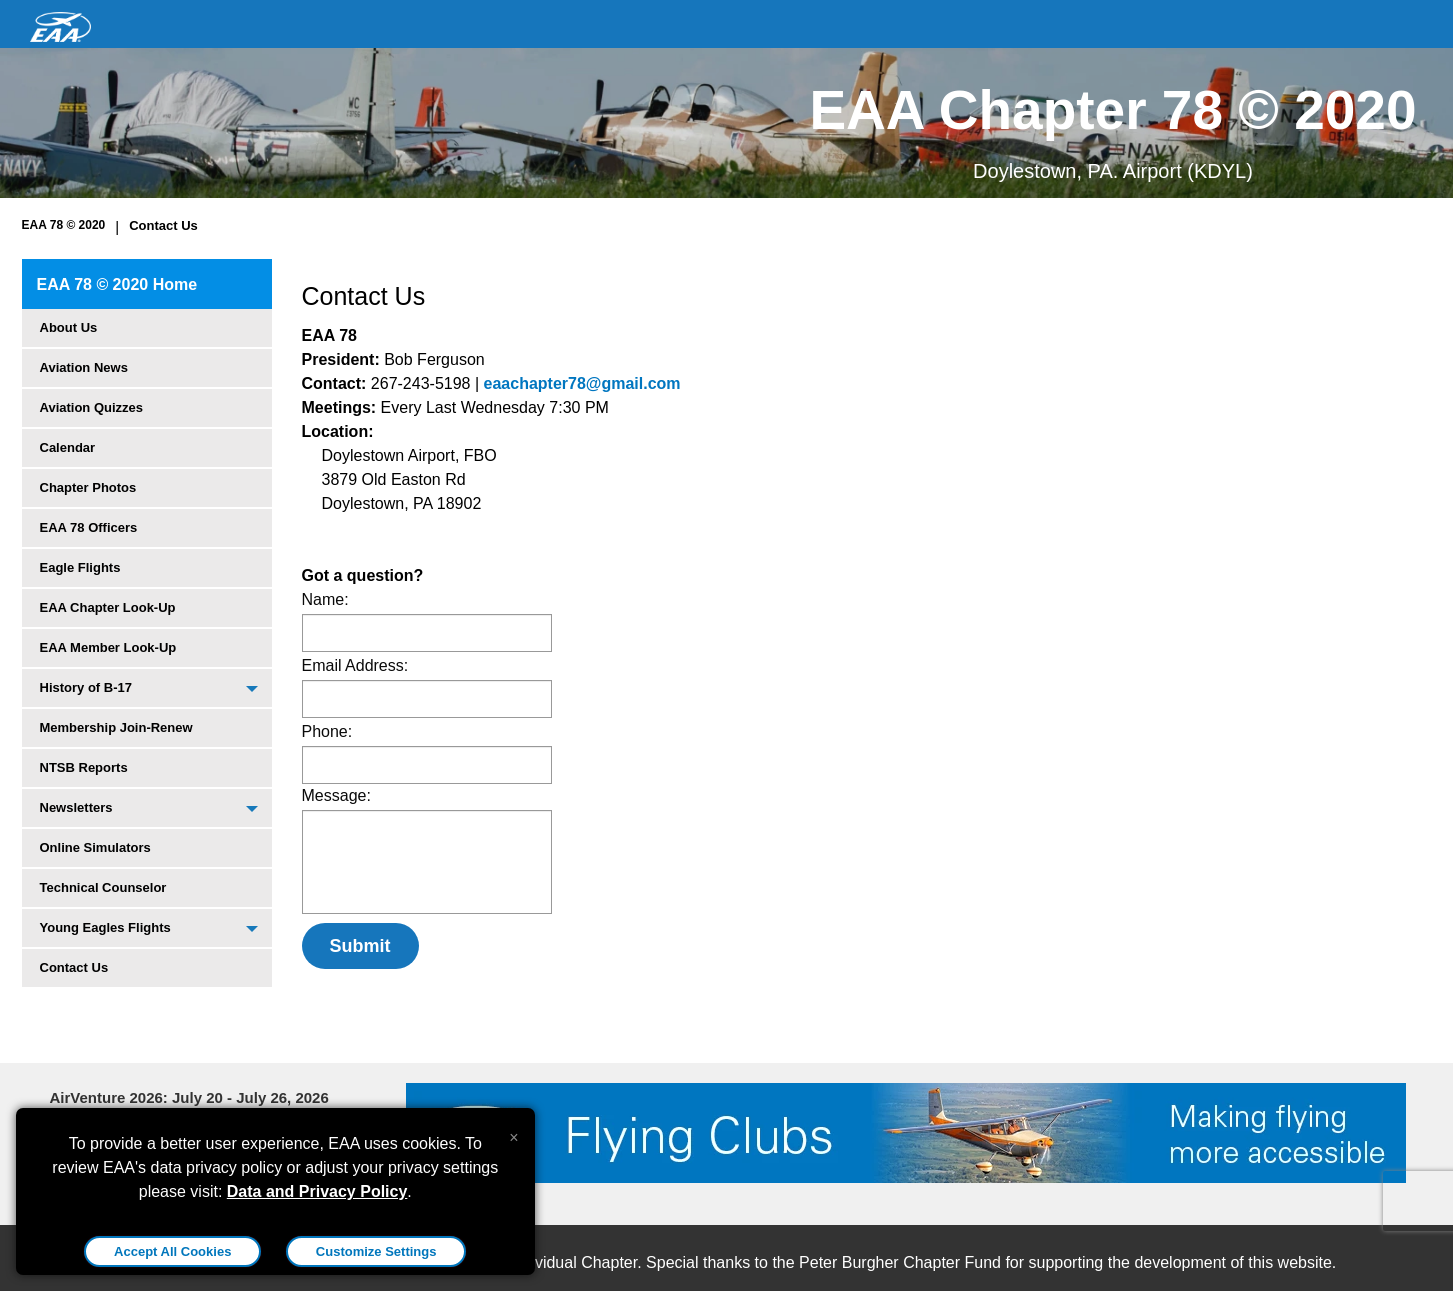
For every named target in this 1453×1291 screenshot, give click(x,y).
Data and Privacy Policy (317, 1191)
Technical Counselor (103, 887)
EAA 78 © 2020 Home (117, 284)
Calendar (68, 447)
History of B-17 (86, 687)
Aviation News (84, 367)
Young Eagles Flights (105, 927)
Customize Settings (376, 1251)
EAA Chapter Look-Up (108, 607)
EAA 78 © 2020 (64, 225)
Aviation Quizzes (92, 407)
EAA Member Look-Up (108, 647)
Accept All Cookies (172, 1251)
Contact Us (163, 225)
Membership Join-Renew (116, 727)
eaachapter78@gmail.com (582, 383)
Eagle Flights (80, 567)
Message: (336, 795)
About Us (69, 327)
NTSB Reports (84, 767)
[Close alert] (513, 1133)
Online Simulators (95, 847)
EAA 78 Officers (89, 527)
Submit (360, 946)
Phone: (327, 731)
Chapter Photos (88, 487)
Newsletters (76, 807)
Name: (325, 599)
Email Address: (355, 665)
